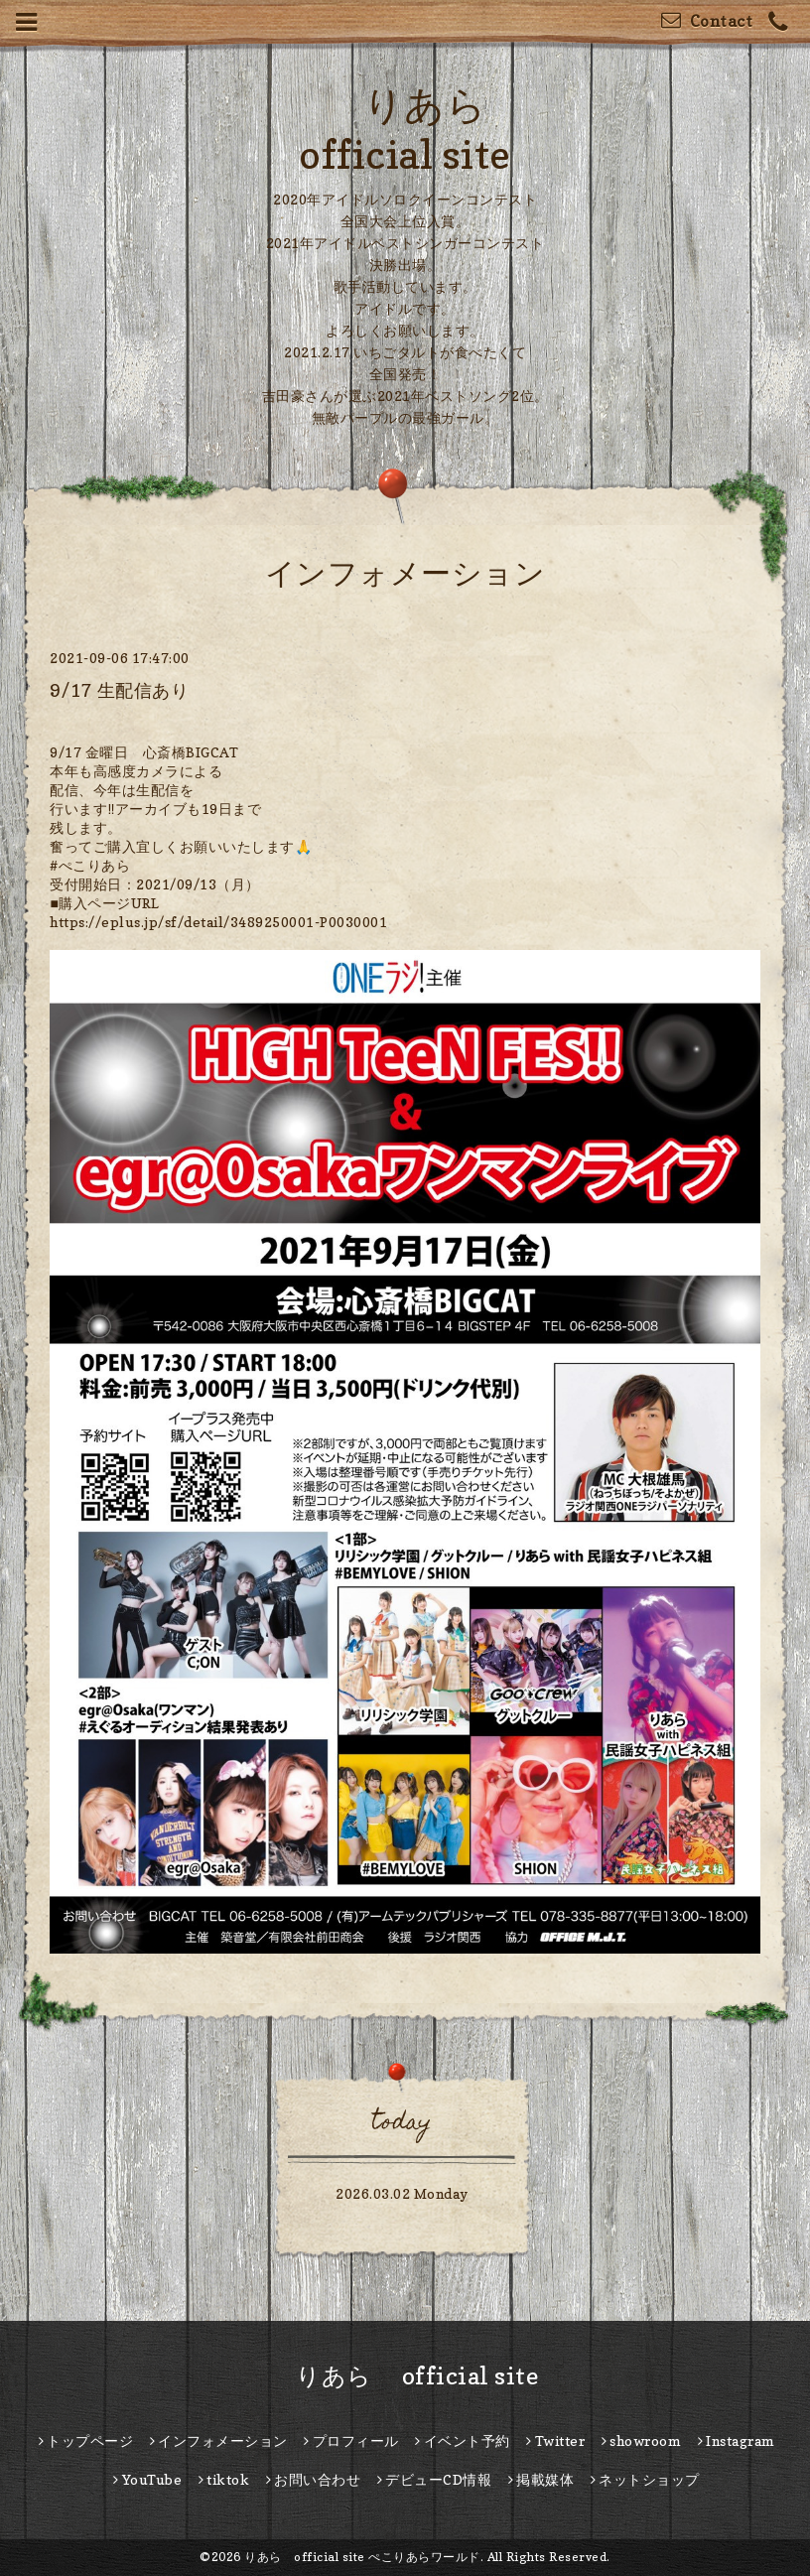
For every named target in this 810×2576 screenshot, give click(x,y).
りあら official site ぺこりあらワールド (362, 2556)
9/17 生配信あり (119, 690)
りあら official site (405, 2376)
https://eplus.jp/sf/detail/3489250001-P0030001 (218, 921)
